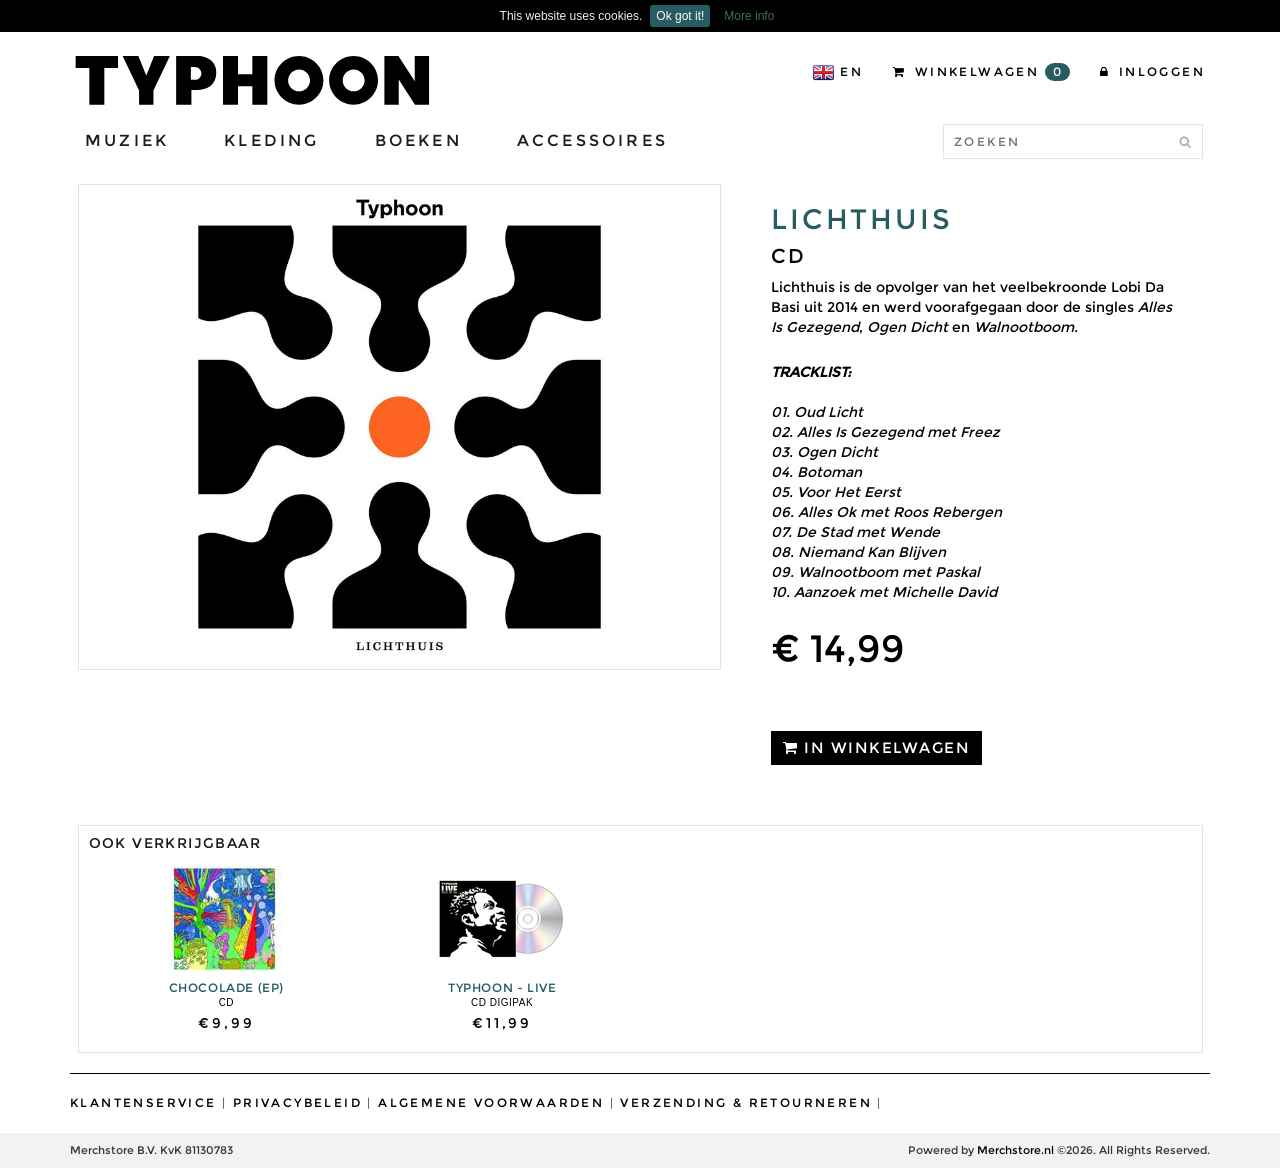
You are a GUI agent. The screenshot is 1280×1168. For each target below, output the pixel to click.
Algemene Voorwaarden (491, 1102)
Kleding (271, 140)
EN (837, 72)
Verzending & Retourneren (746, 1102)
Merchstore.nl (1015, 1150)
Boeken (418, 140)
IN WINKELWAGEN (876, 747)
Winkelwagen (981, 72)
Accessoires (592, 140)
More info (749, 16)
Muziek (127, 140)
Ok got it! (680, 16)
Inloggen (1152, 71)
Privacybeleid (297, 1102)
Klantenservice (143, 1102)
